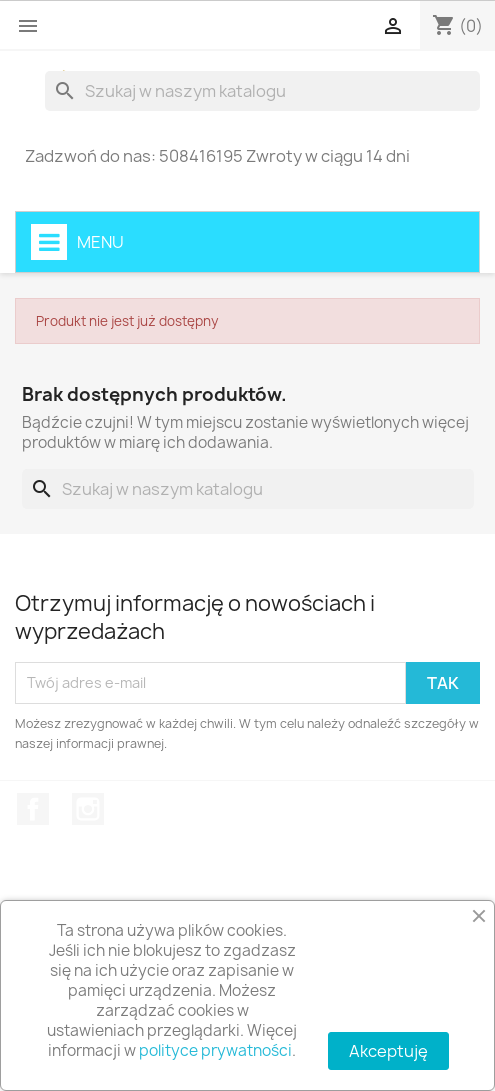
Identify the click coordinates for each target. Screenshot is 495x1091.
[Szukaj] (262, 91)
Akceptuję (388, 1051)
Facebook (33, 809)
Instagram (88, 809)
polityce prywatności (215, 1050)
